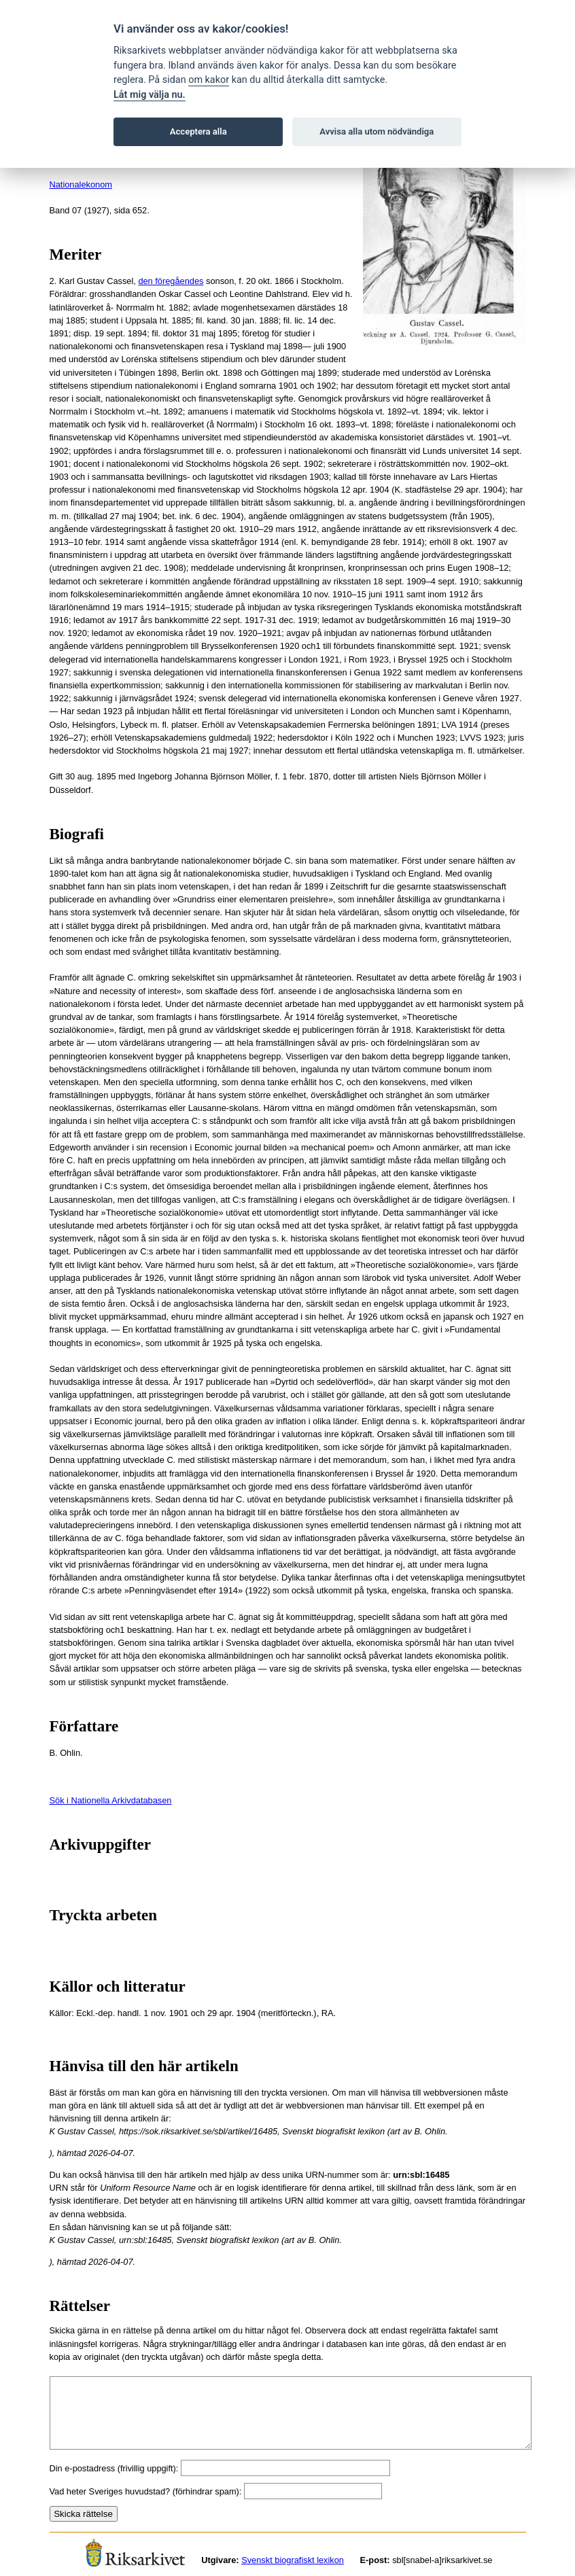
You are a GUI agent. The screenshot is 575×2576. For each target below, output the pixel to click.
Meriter (76, 254)
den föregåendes (170, 281)
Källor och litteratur (118, 1986)
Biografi (77, 834)
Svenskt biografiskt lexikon (292, 2560)
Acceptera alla (198, 131)
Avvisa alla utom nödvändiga (376, 131)
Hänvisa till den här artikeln (144, 2066)
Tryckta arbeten (104, 1915)
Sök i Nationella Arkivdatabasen (111, 1800)
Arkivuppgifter (101, 1844)
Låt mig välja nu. (150, 95)
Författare (84, 1726)
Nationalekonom (81, 184)
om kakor (208, 80)
